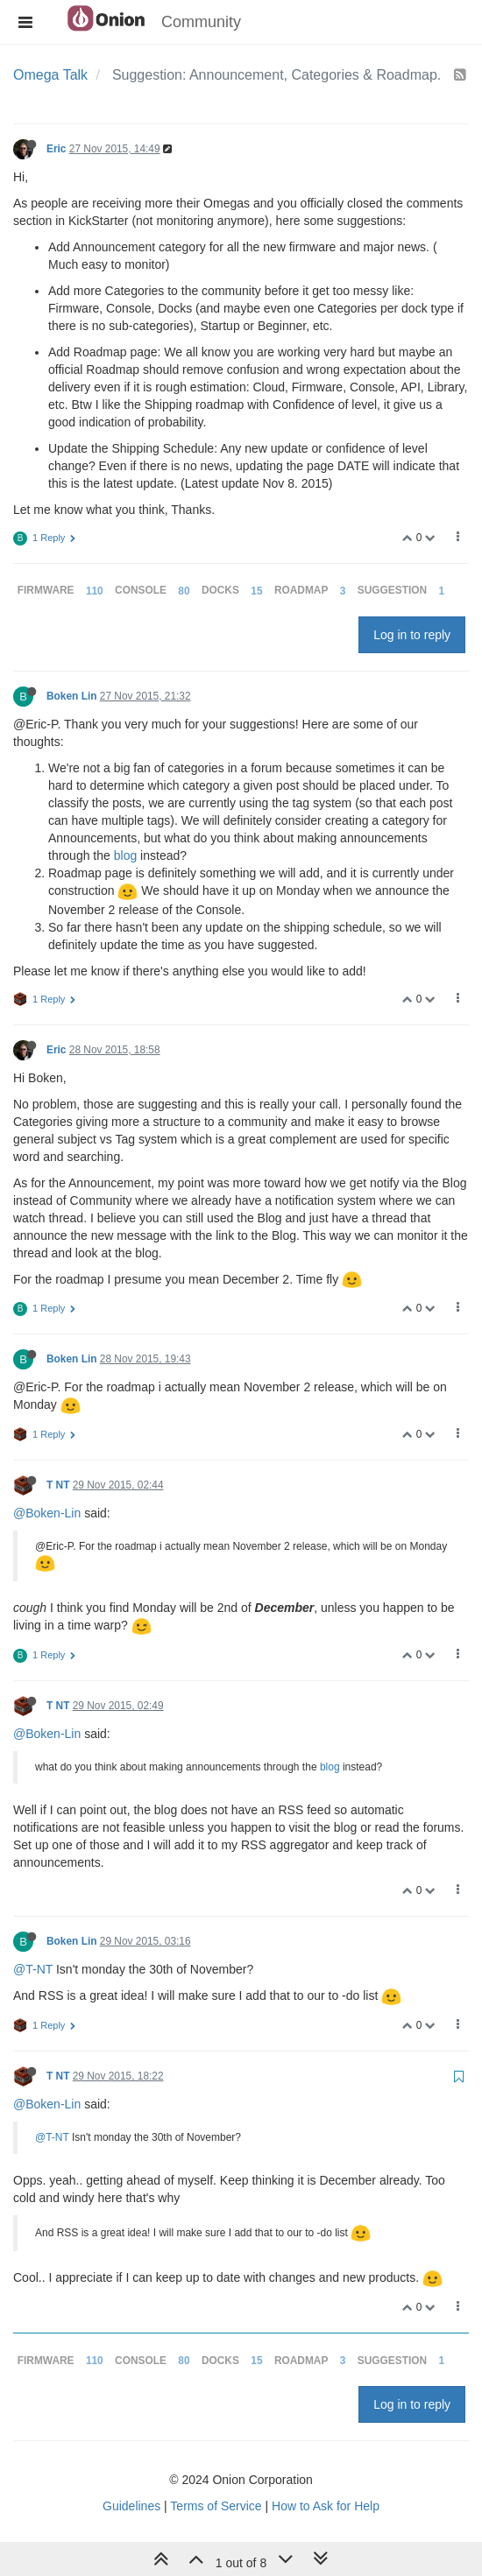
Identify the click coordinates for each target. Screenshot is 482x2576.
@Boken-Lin (47, 1513)
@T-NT (33, 1969)
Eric (56, 149)
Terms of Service (215, 2506)
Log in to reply (411, 635)
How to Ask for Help (325, 2506)
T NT (57, 1485)
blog (125, 855)
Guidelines (131, 2506)
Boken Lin (71, 696)
